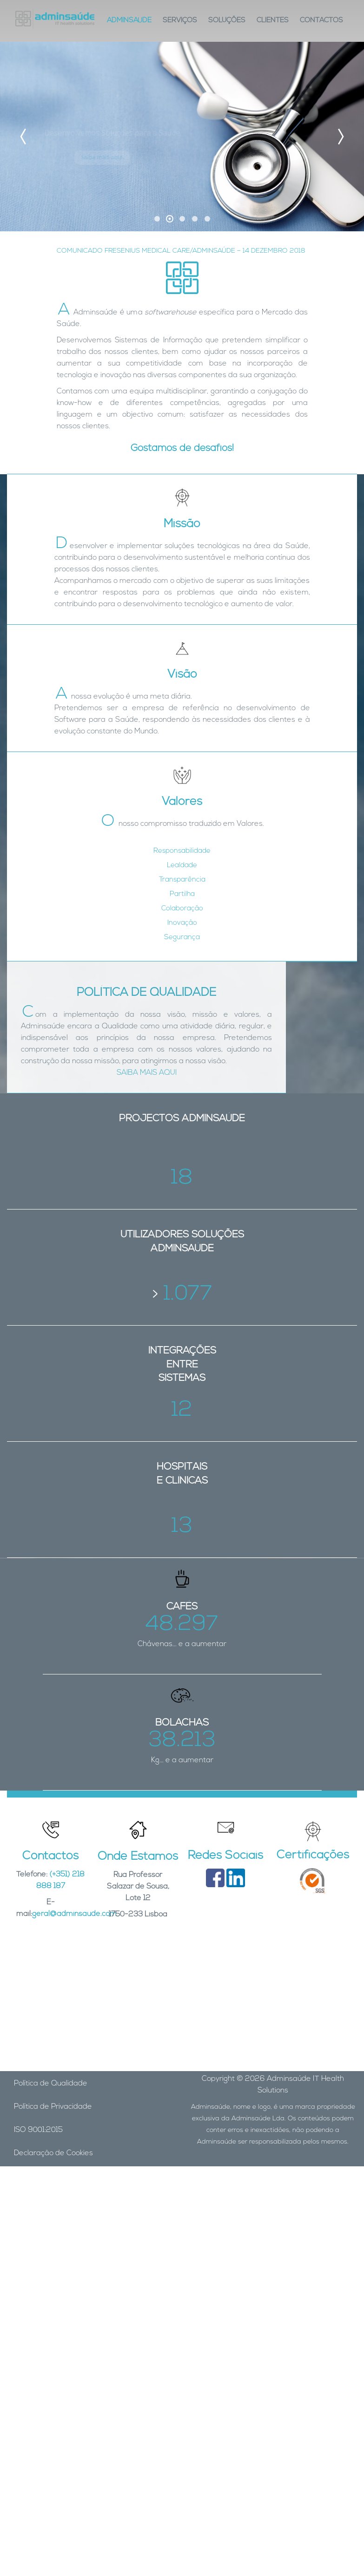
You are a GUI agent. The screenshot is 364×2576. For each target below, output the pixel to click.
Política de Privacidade (53, 2107)
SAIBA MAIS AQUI (147, 1073)
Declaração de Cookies (53, 2153)
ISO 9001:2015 (38, 2130)
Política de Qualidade (50, 2083)
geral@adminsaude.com (74, 1914)
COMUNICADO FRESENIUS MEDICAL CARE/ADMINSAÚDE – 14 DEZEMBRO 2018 (181, 251)
